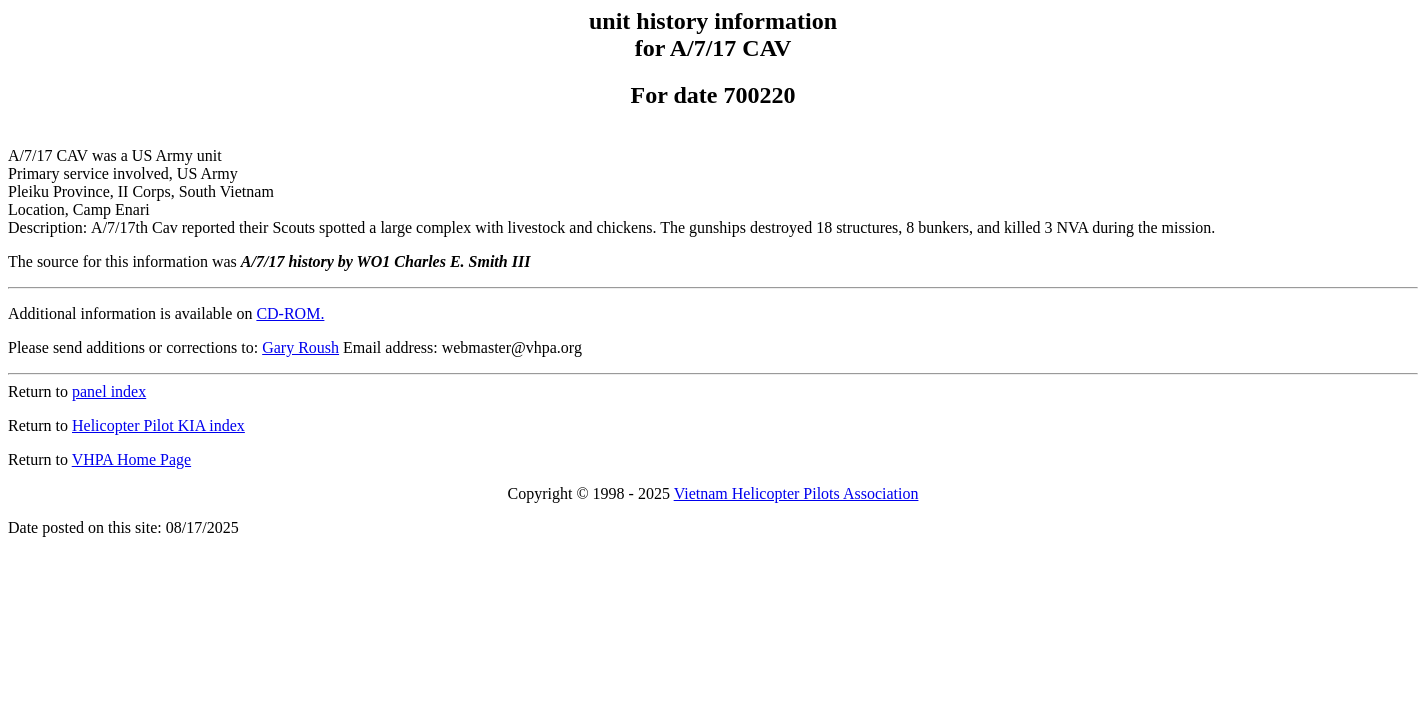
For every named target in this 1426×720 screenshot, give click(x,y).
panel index (109, 391)
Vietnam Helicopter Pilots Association (796, 493)
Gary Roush (300, 347)
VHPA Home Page (131, 459)
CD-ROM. (290, 313)
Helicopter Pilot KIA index (158, 425)
